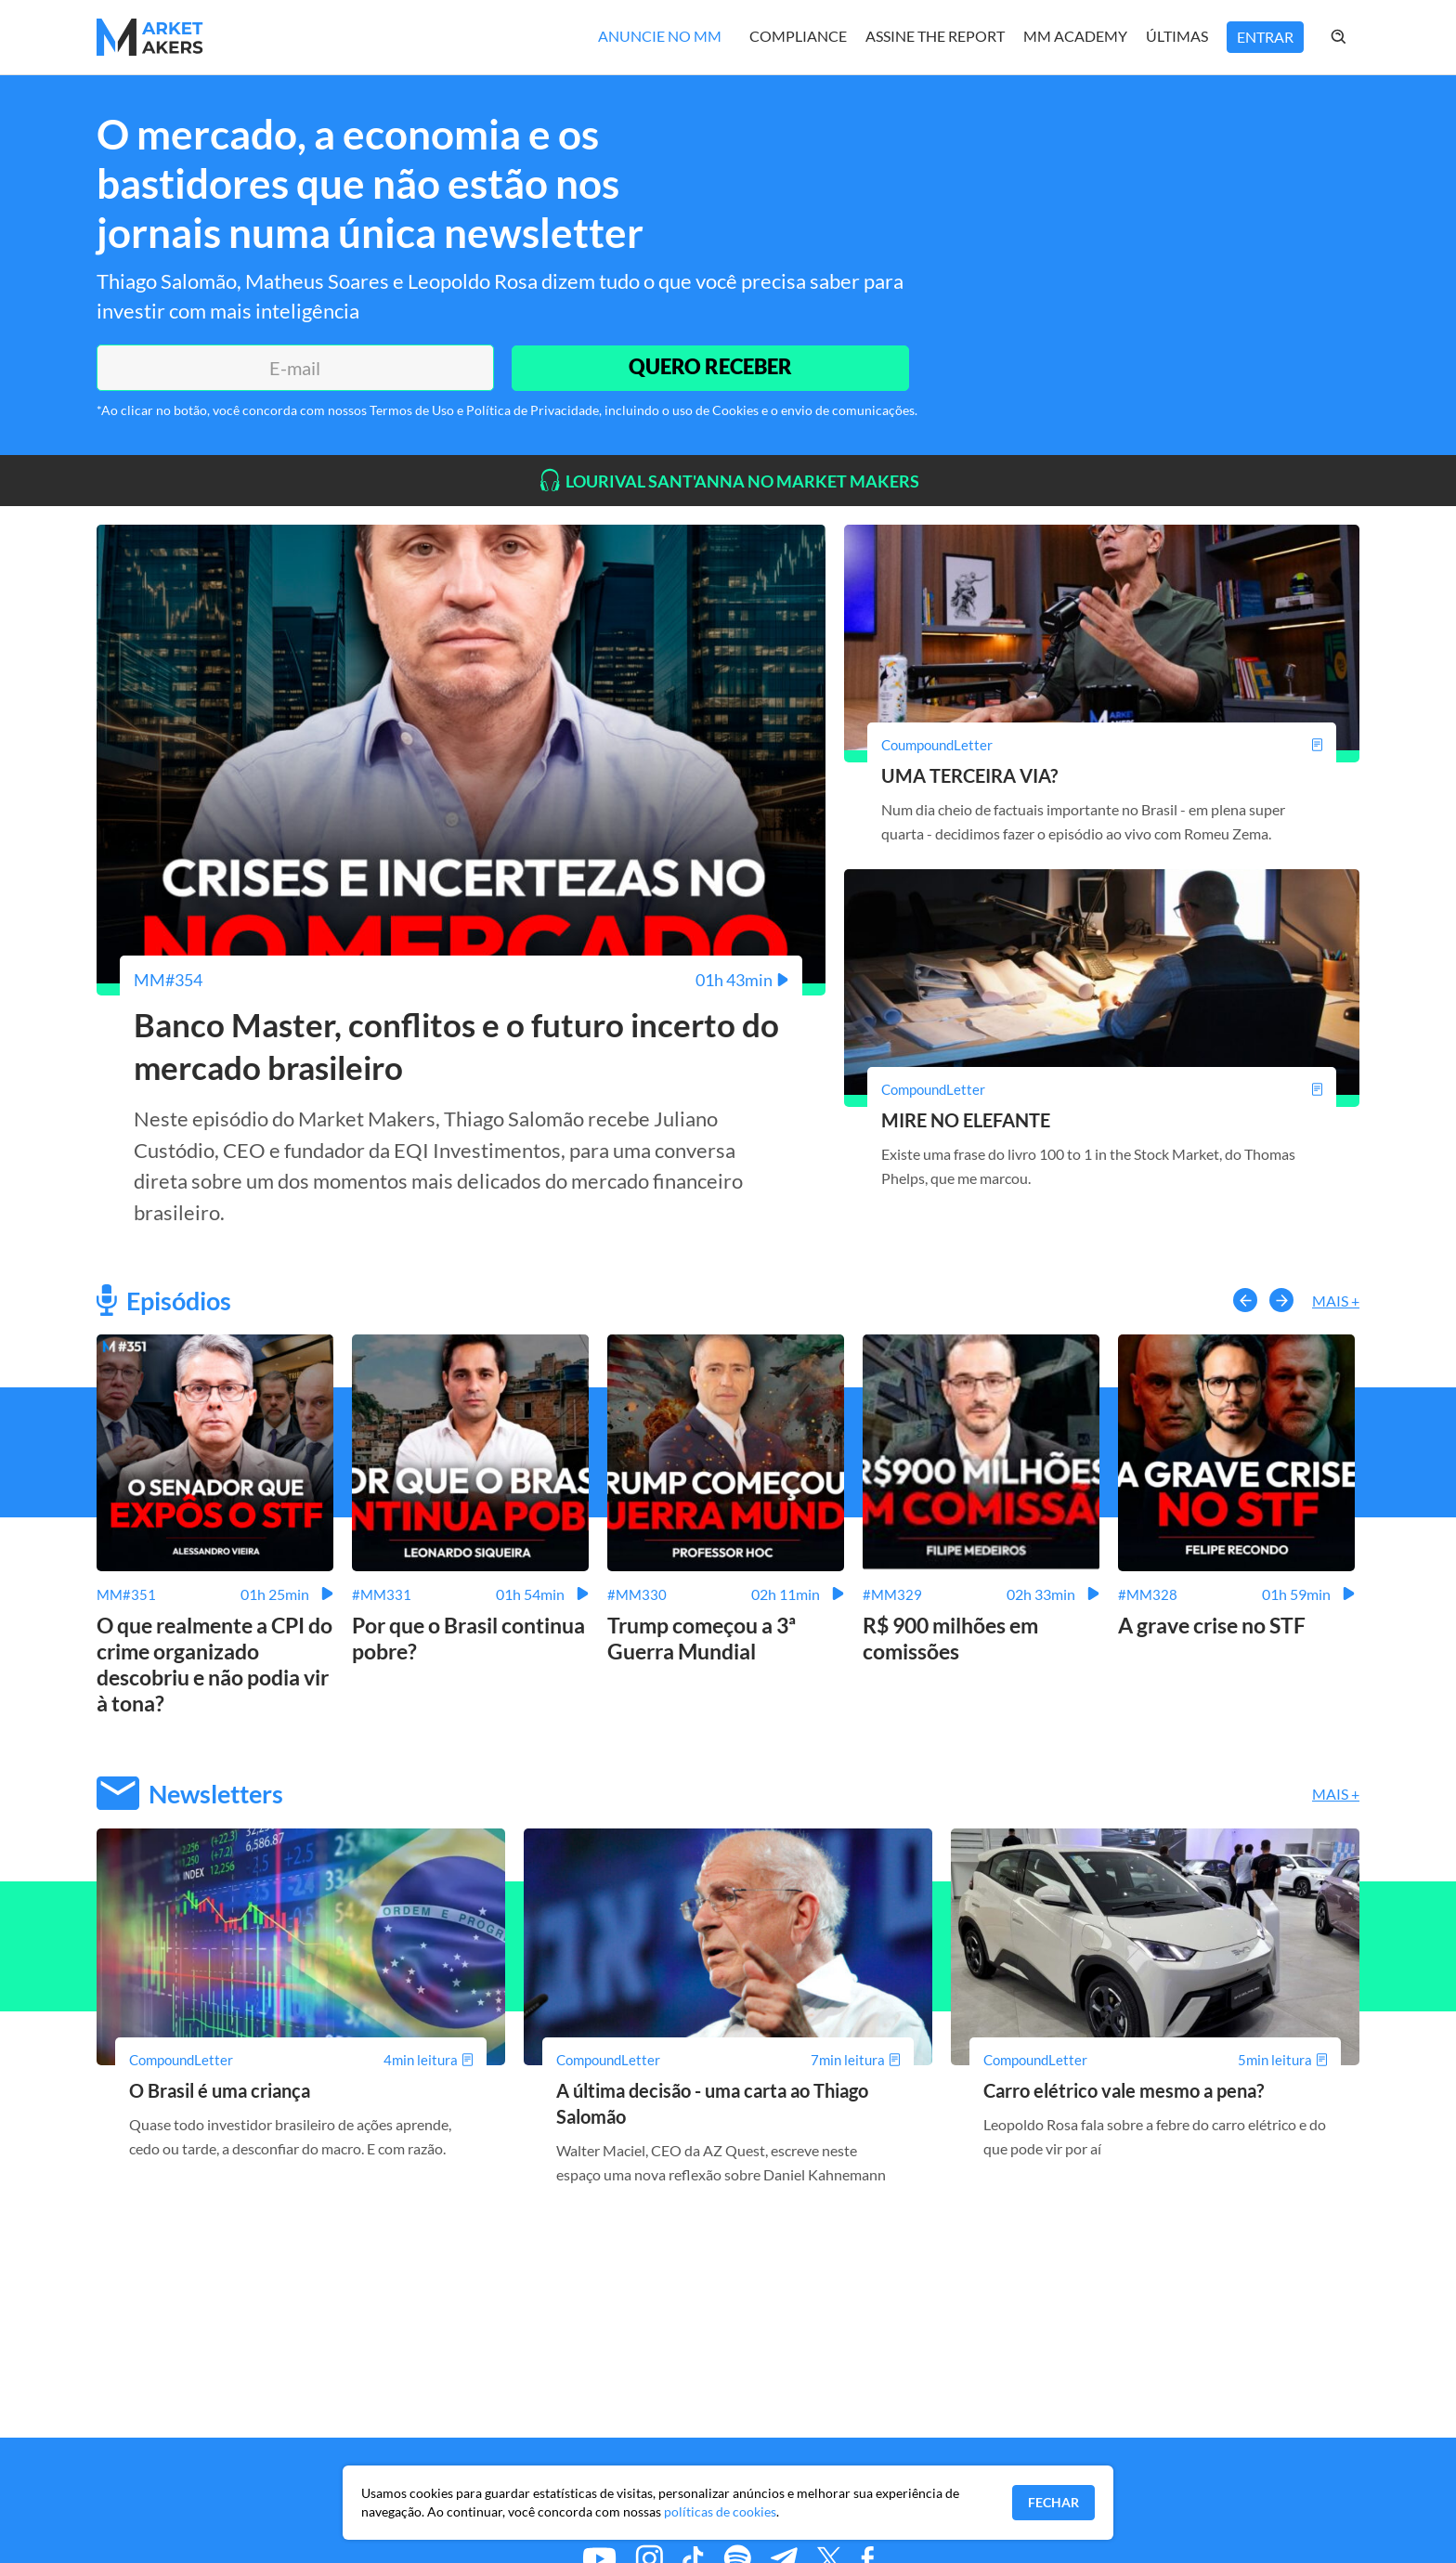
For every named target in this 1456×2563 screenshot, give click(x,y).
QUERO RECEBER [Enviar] (709, 367)
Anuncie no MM (660, 36)
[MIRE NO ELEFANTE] (1101, 1089)
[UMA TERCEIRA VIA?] (1101, 744)
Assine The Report (935, 36)
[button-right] (1281, 1301)
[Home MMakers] (150, 37)
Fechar (1053, 2502)
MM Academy (1075, 36)
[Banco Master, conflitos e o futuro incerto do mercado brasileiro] (461, 979)
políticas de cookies (720, 2511)
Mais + (1335, 1301)
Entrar (1265, 37)
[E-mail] (294, 368)
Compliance (798, 36)
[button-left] (1245, 1301)
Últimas (1177, 36)
